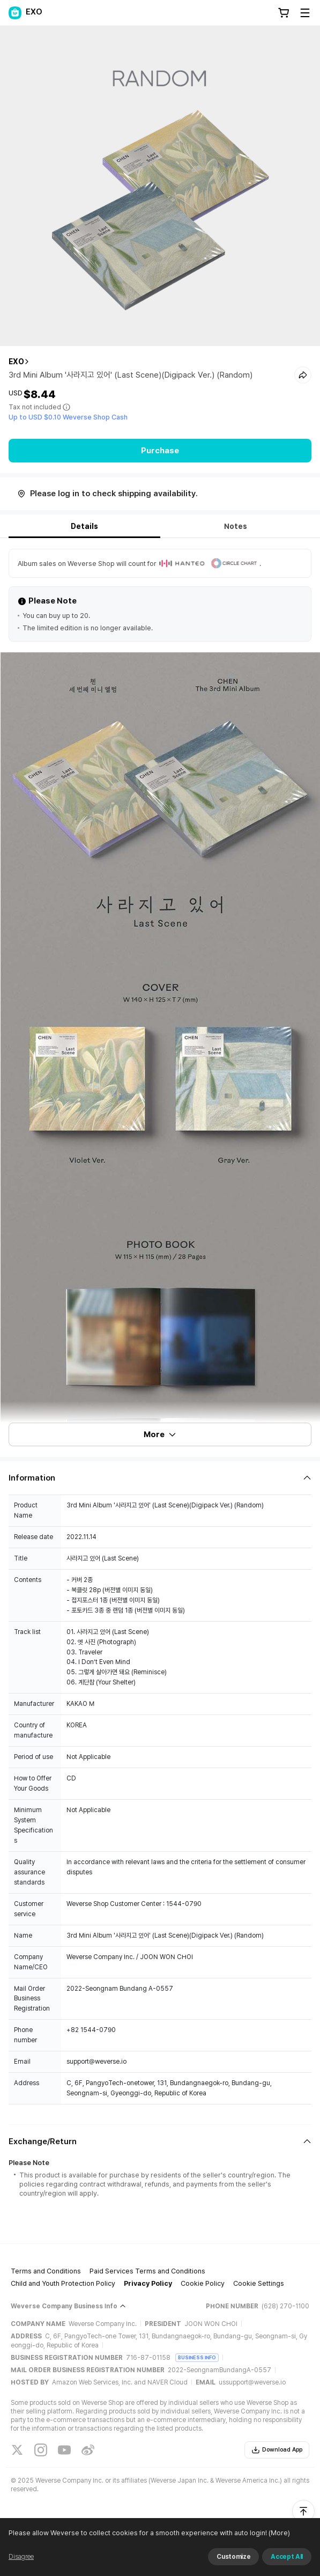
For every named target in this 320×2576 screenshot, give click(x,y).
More (160, 1434)
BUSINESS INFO (197, 2357)
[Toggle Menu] (305, 13)
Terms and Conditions (46, 2271)
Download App (276, 2450)
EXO (16, 361)
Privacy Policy (148, 2283)
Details (84, 526)
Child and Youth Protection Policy (63, 2283)
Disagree (21, 2556)
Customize (233, 2556)
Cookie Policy (203, 2283)
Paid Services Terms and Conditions (147, 2271)
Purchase (160, 450)
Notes (235, 526)
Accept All (287, 2556)
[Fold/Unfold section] (160, 1478)
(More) (278, 2533)
